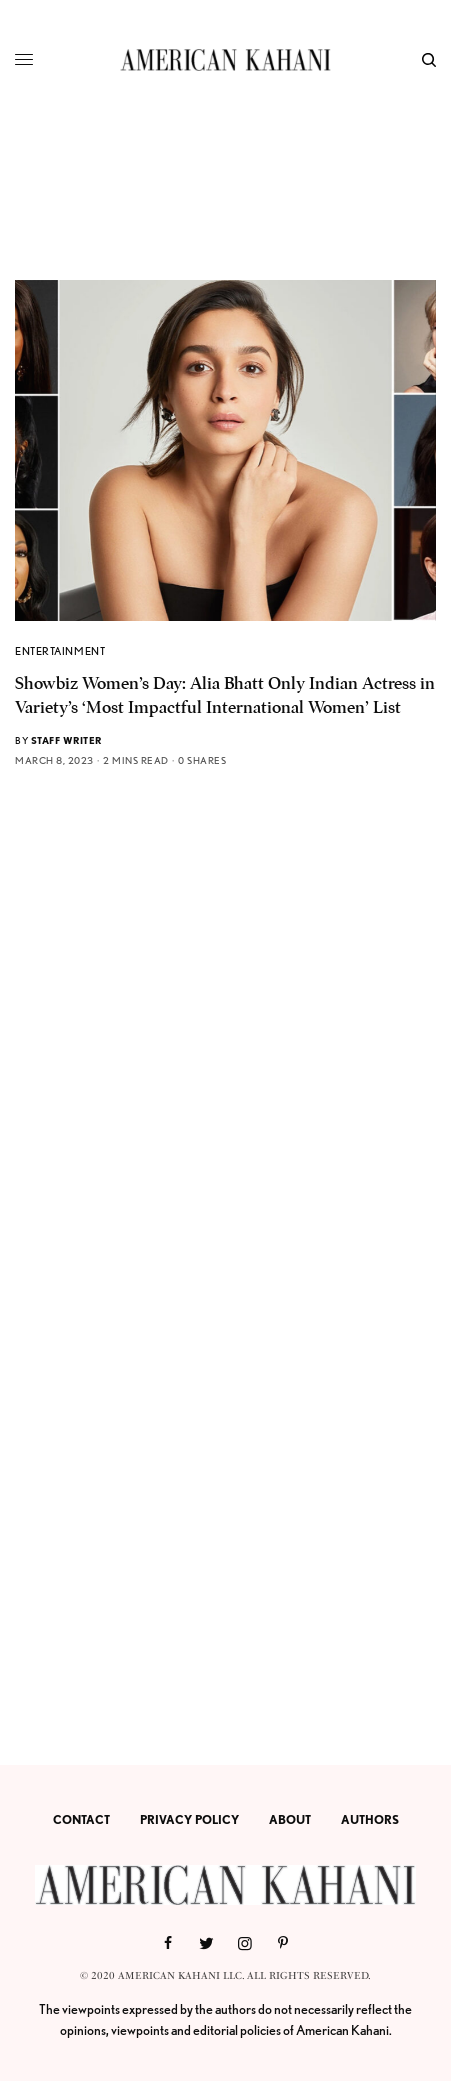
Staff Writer (66, 740)
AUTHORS (370, 1819)
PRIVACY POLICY (189, 1819)
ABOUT (290, 1819)
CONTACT (81, 1819)
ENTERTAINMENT (60, 651)
